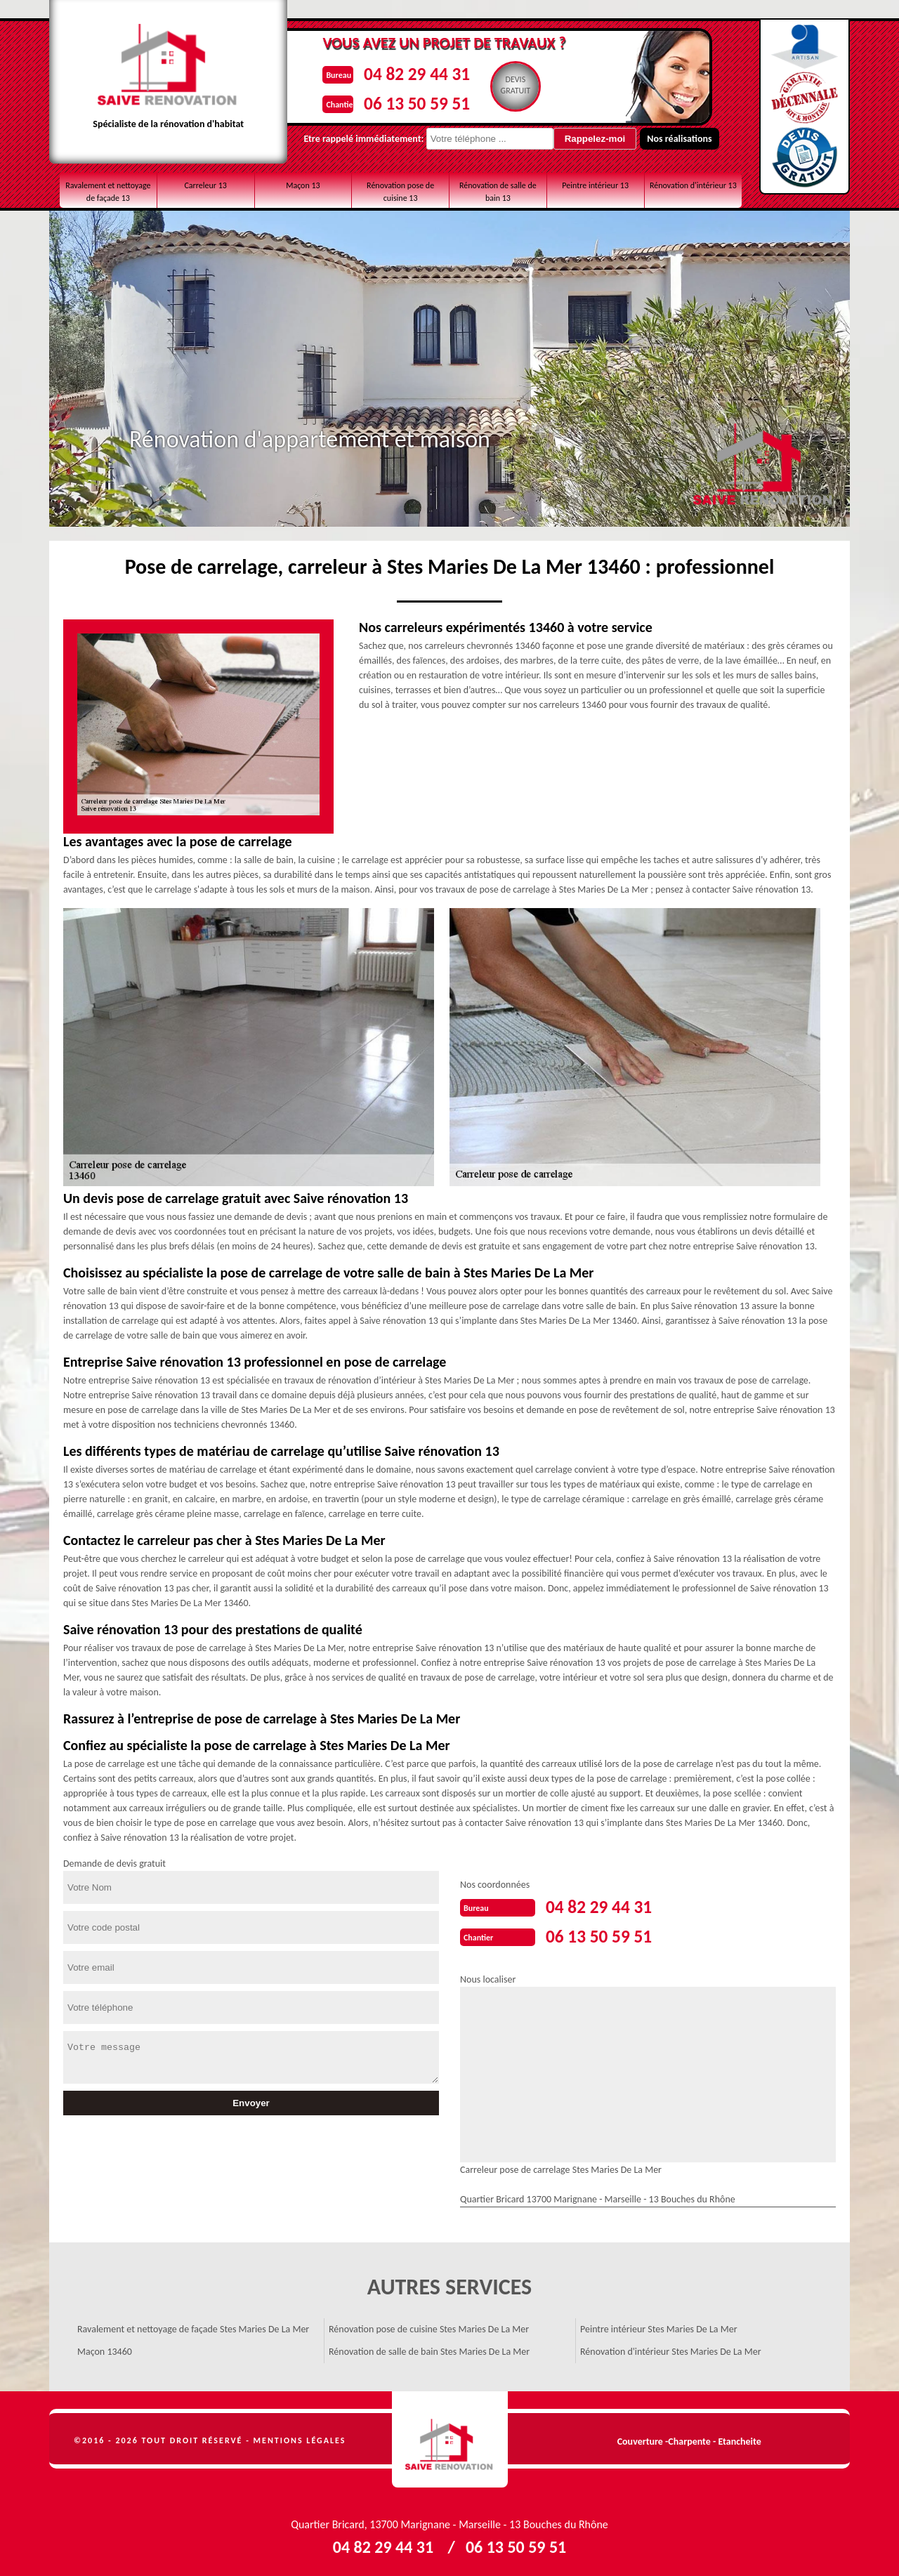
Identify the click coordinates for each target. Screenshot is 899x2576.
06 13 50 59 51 (408, 101)
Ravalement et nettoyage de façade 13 (107, 191)
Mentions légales (300, 2438)
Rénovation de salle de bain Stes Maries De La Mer (429, 2349)
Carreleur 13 (205, 185)
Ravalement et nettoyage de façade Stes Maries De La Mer (193, 2326)
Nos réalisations (656, 139)
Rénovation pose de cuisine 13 (400, 191)
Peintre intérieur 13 (595, 185)
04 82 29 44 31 (408, 73)
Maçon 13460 (104, 2349)
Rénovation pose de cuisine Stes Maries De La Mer (429, 2326)
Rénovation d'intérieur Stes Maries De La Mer (670, 2349)
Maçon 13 (303, 185)
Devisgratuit (512, 85)
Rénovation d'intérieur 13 (693, 185)
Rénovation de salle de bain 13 (498, 191)
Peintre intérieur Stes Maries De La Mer (658, 2326)
